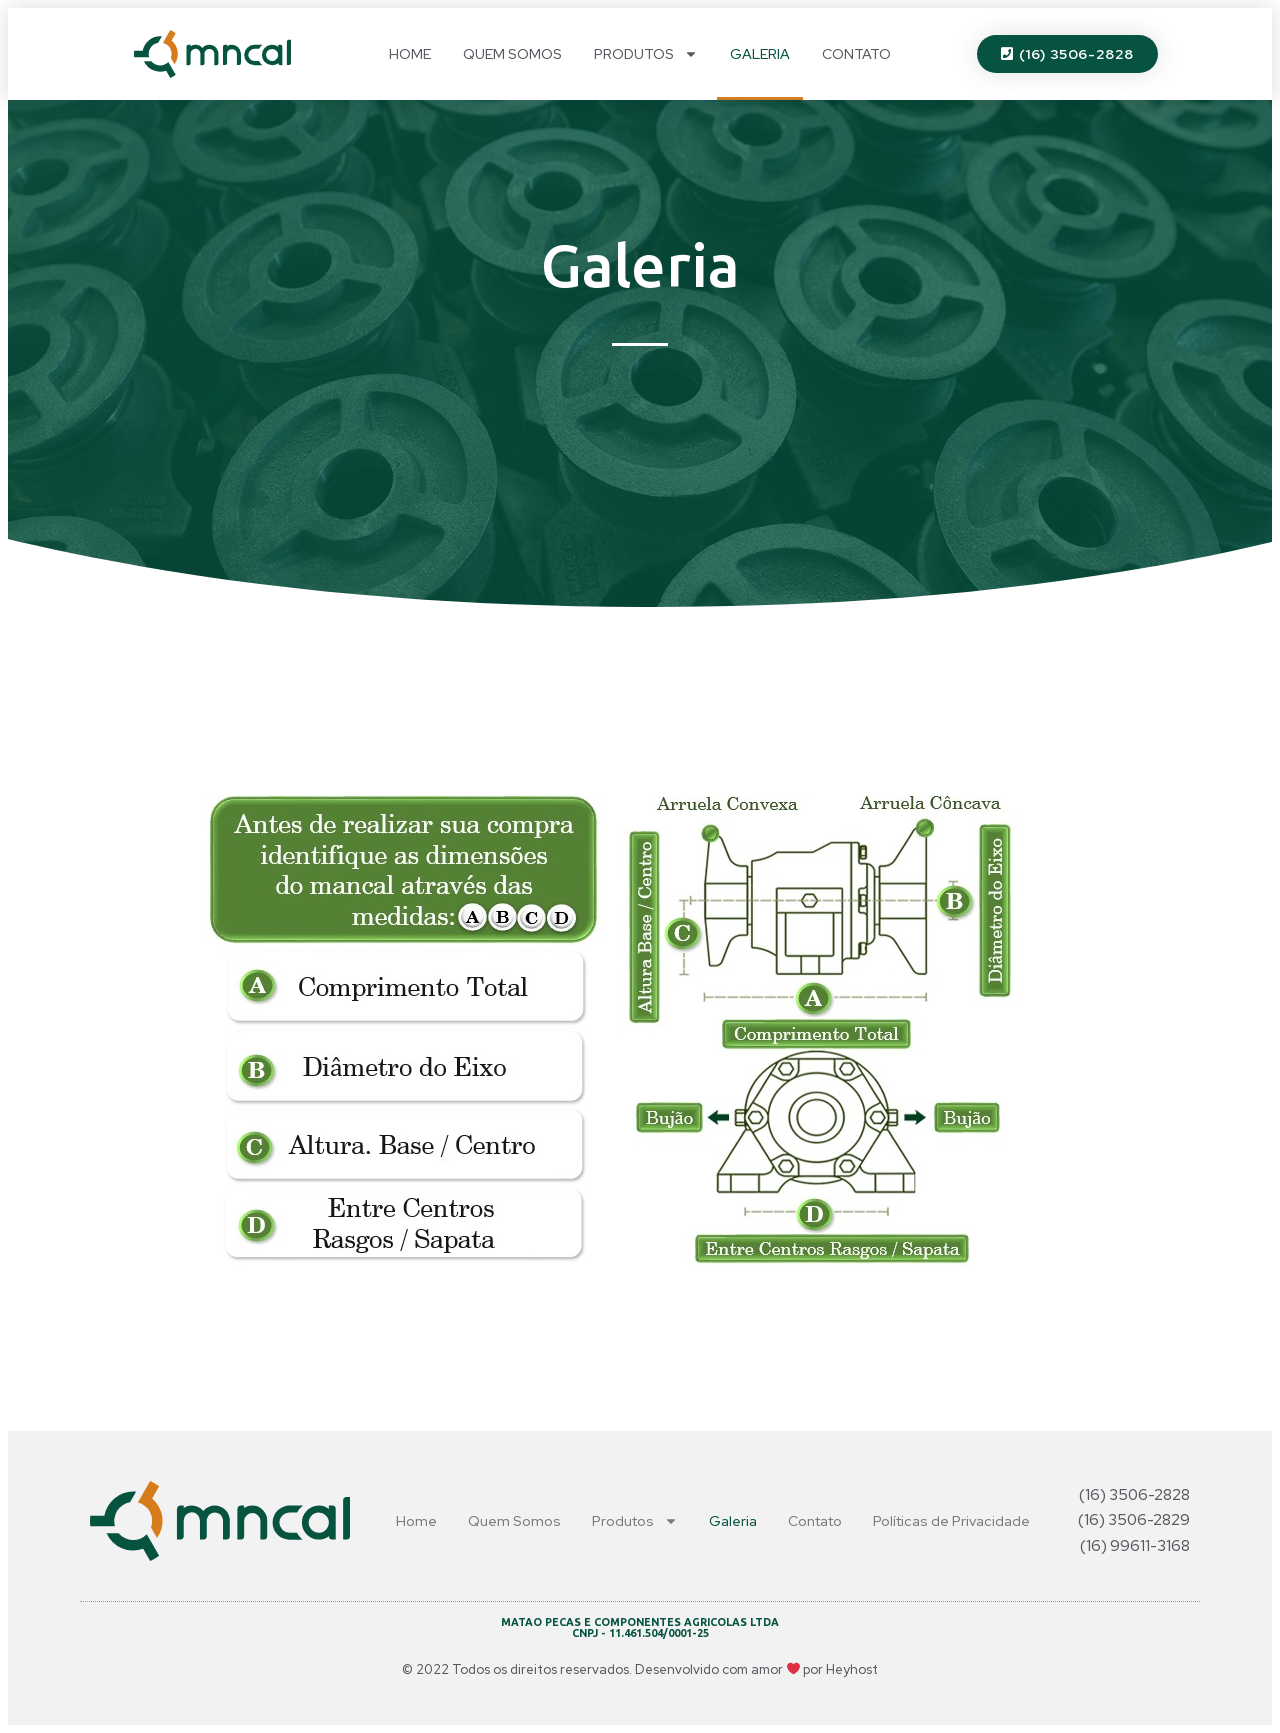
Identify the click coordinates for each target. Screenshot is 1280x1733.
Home (410, 54)
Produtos (646, 54)
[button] (1067, 54)
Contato (856, 54)
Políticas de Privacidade (951, 1521)
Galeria (760, 54)
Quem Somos (512, 54)
